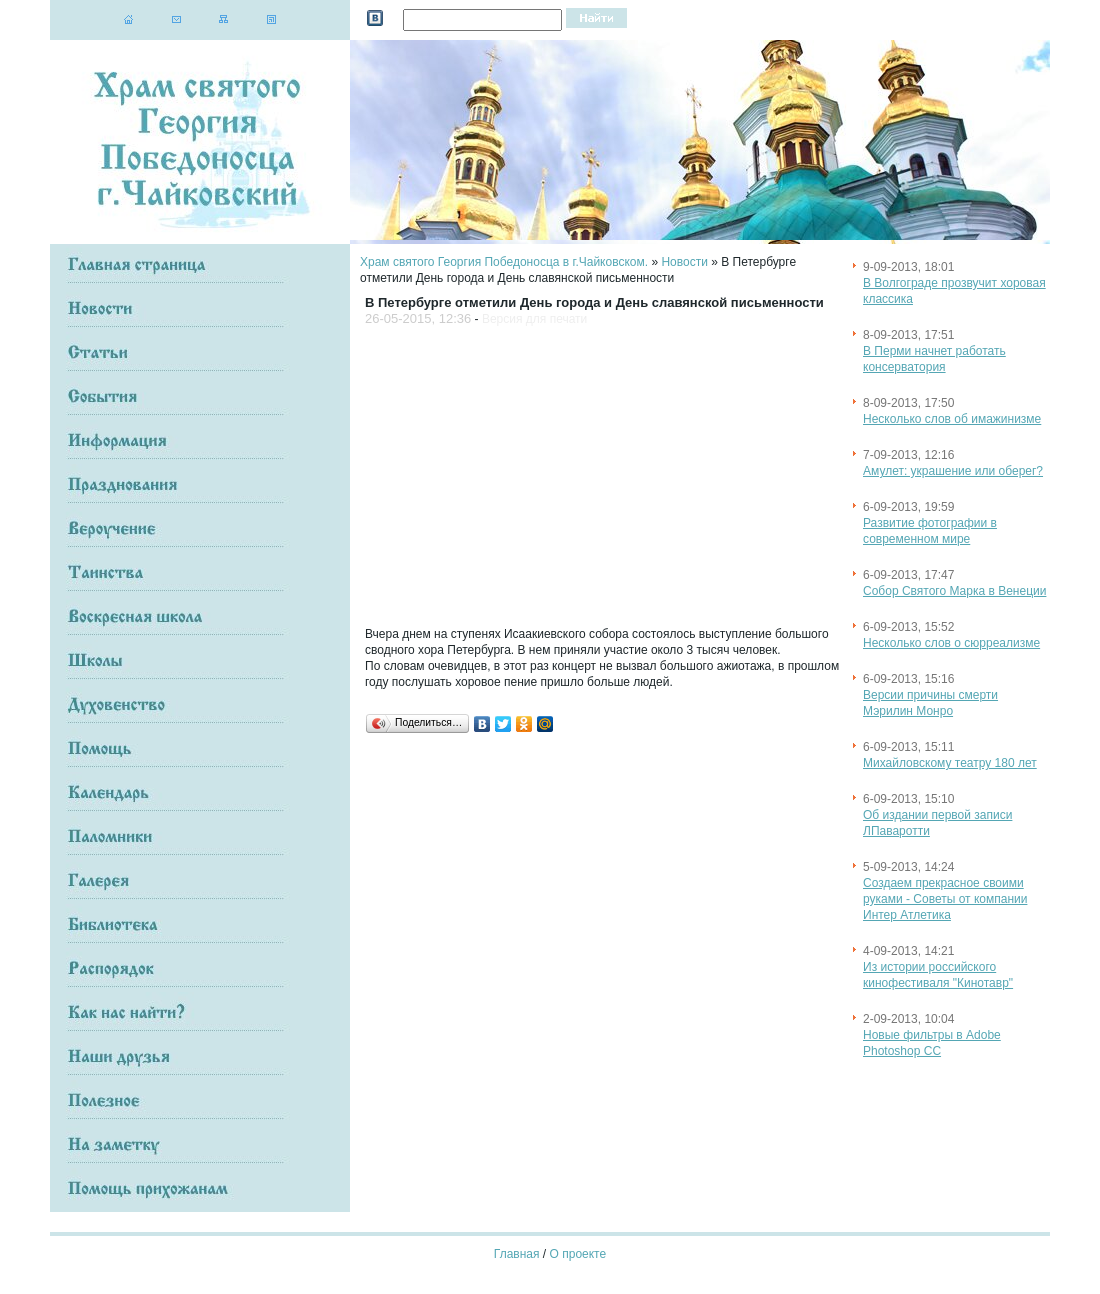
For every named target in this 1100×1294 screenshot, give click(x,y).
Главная (517, 1254)
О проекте (578, 1254)
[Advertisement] (566, 472)
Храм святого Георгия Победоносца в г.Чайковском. (504, 262)
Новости (684, 262)
